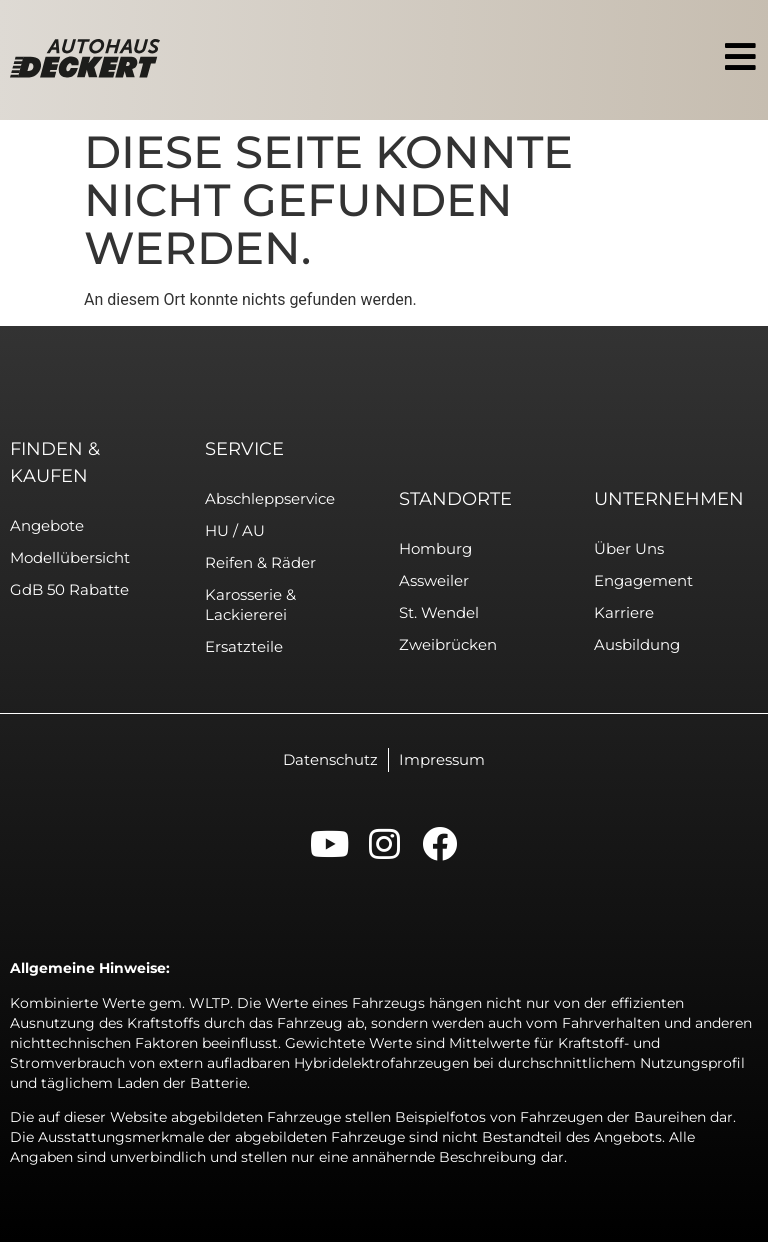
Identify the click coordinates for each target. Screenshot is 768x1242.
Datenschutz (330, 759)
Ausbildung (637, 644)
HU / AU (235, 530)
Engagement (643, 580)
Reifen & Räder (260, 562)
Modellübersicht (70, 557)
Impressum (442, 759)
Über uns (629, 548)
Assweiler (434, 580)
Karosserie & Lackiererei (250, 604)
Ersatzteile (244, 646)
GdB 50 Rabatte (69, 589)
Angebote (47, 525)
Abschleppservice (270, 498)
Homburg (435, 548)
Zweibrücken (448, 644)
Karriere (624, 612)
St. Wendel (439, 612)
